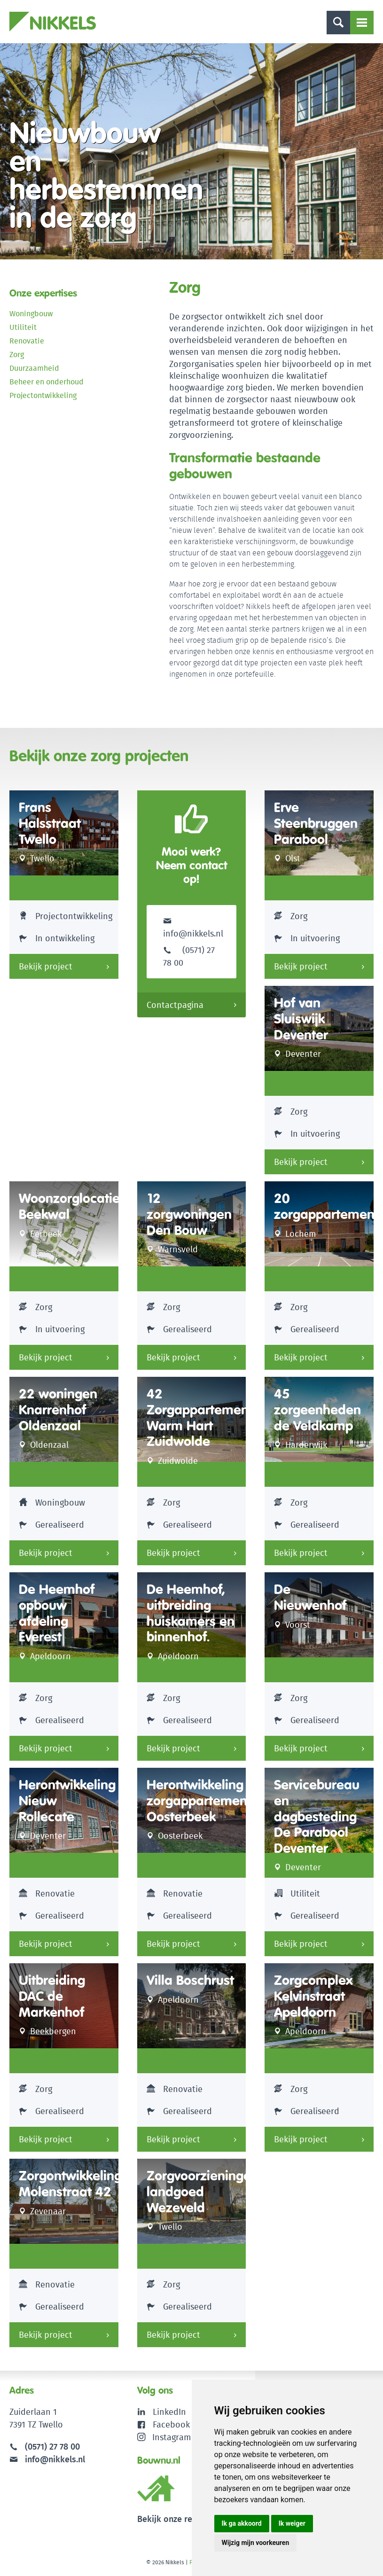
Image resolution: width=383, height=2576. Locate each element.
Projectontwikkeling (43, 395)
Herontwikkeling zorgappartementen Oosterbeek (206, 1800)
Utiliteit (23, 327)
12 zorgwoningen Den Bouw (189, 1214)
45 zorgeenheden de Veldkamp (317, 1409)
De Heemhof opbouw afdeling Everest (56, 1613)
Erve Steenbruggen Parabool (316, 823)
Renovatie (26, 341)
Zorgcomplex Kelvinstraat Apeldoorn (313, 1996)
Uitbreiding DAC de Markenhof (52, 1996)
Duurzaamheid (34, 368)
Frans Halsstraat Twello (50, 823)
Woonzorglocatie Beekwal (69, 1206)
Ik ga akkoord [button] (242, 2523)
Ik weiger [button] (292, 2523)
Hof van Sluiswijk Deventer (301, 1018)
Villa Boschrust (190, 1980)
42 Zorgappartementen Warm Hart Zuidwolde (207, 1417)
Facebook (171, 2424)
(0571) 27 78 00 (52, 2446)
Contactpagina (175, 1005)
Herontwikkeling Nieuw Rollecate (67, 1800)
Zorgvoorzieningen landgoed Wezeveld (202, 2191)
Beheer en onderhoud (46, 381)
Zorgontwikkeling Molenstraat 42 (70, 2184)
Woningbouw (31, 313)
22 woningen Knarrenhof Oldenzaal (58, 1409)
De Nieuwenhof (310, 1597)
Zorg (16, 354)
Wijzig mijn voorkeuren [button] (255, 2542)
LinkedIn (169, 2412)
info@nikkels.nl (193, 926)
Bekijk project (45, 966)
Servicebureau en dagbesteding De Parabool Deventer (317, 1816)
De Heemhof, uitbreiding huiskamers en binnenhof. (190, 1613)
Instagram (164, 2437)
